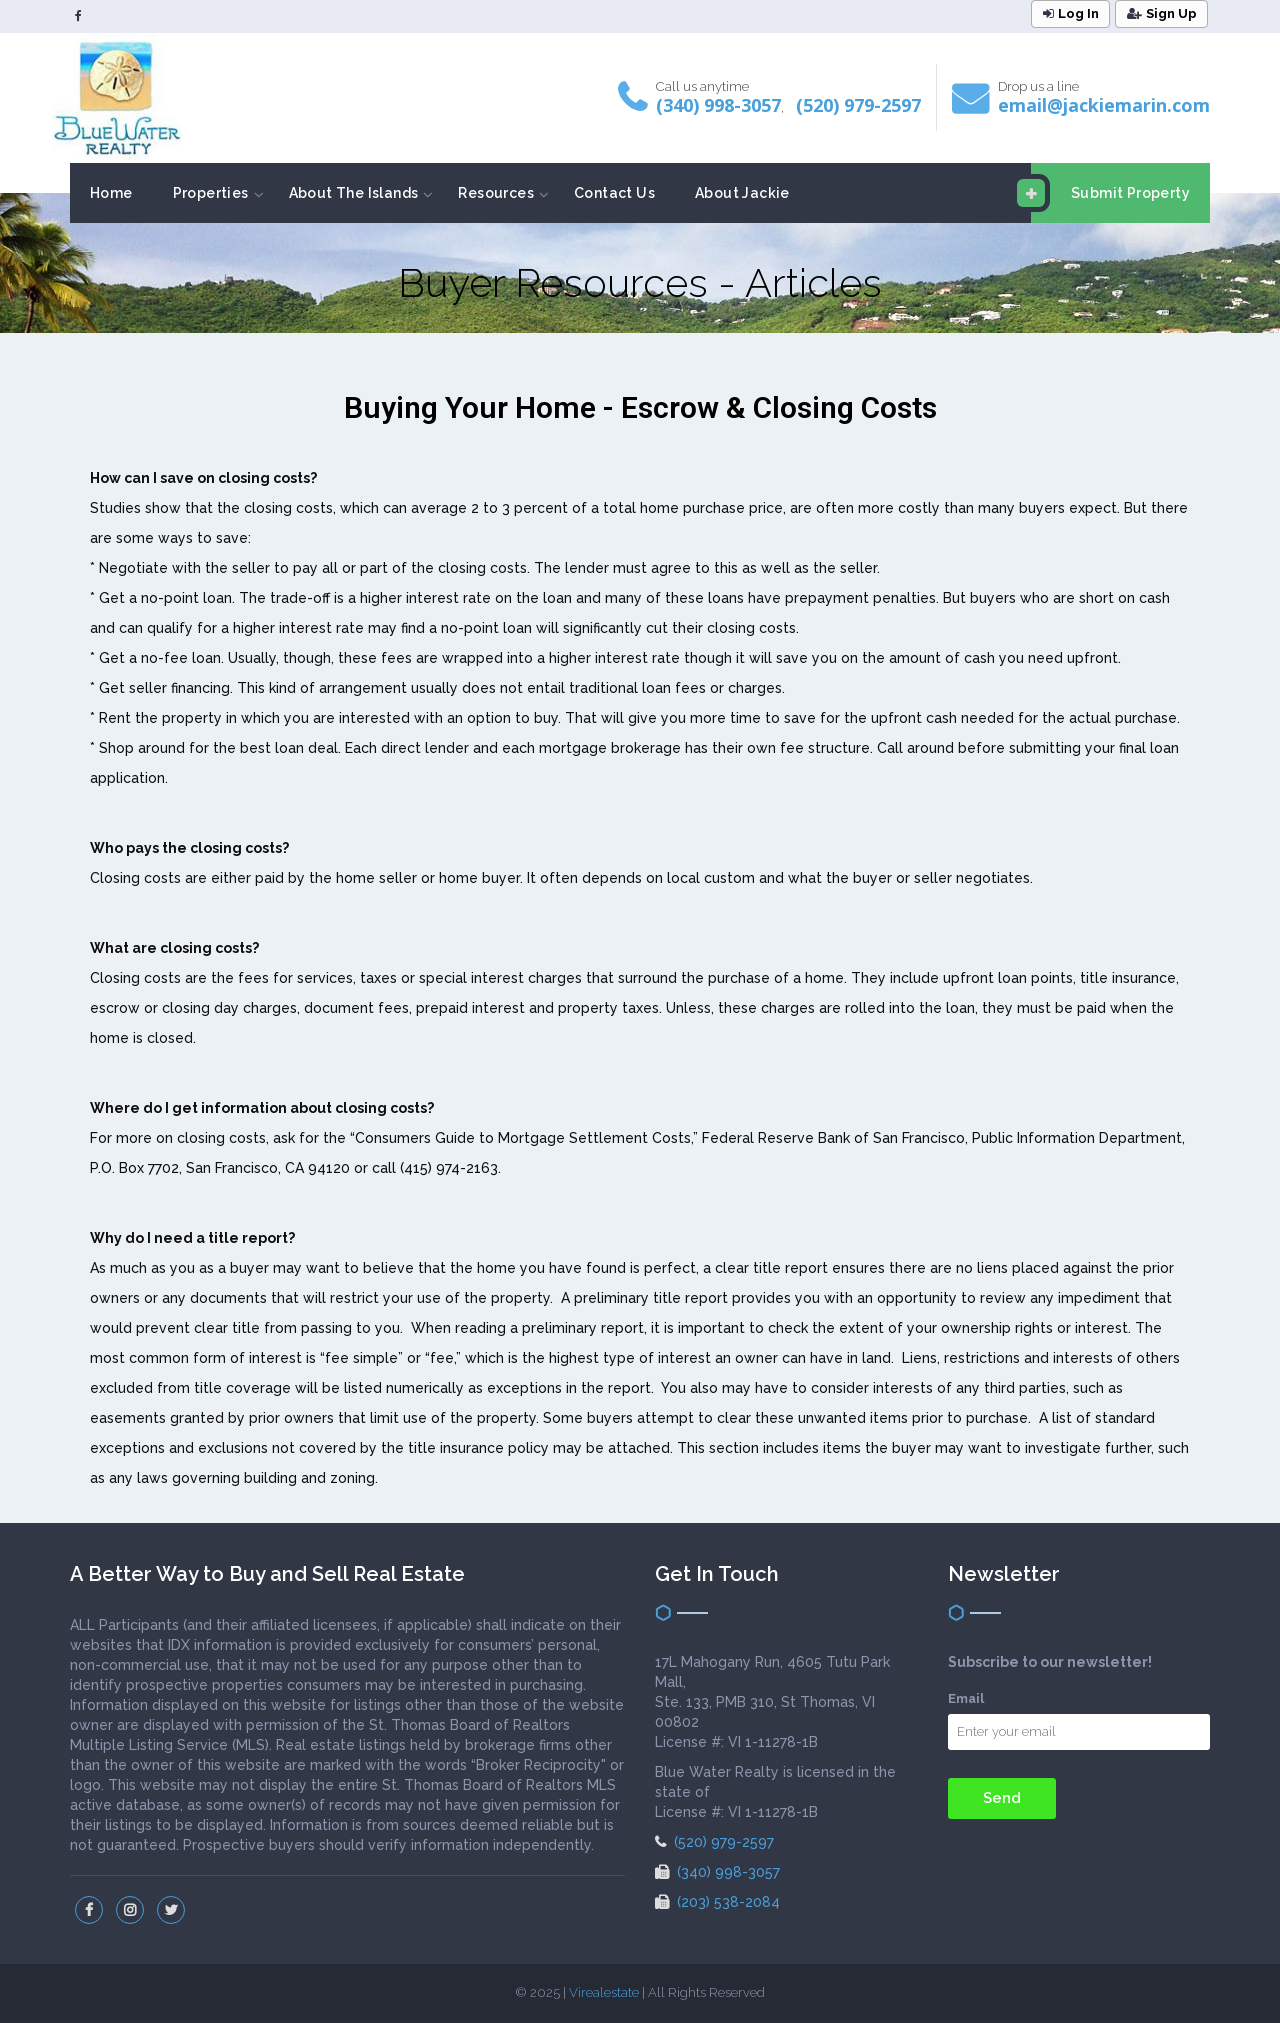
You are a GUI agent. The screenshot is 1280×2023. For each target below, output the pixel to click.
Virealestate (604, 1992)
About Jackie (742, 193)
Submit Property (1110, 193)
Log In (1071, 13)
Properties (211, 193)
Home (111, 193)
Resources (496, 193)
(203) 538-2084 (717, 1902)
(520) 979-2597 (858, 105)
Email (966, 1698)
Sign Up (1162, 13)
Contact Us (614, 193)
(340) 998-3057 (718, 105)
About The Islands (354, 193)
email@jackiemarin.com (1104, 105)
